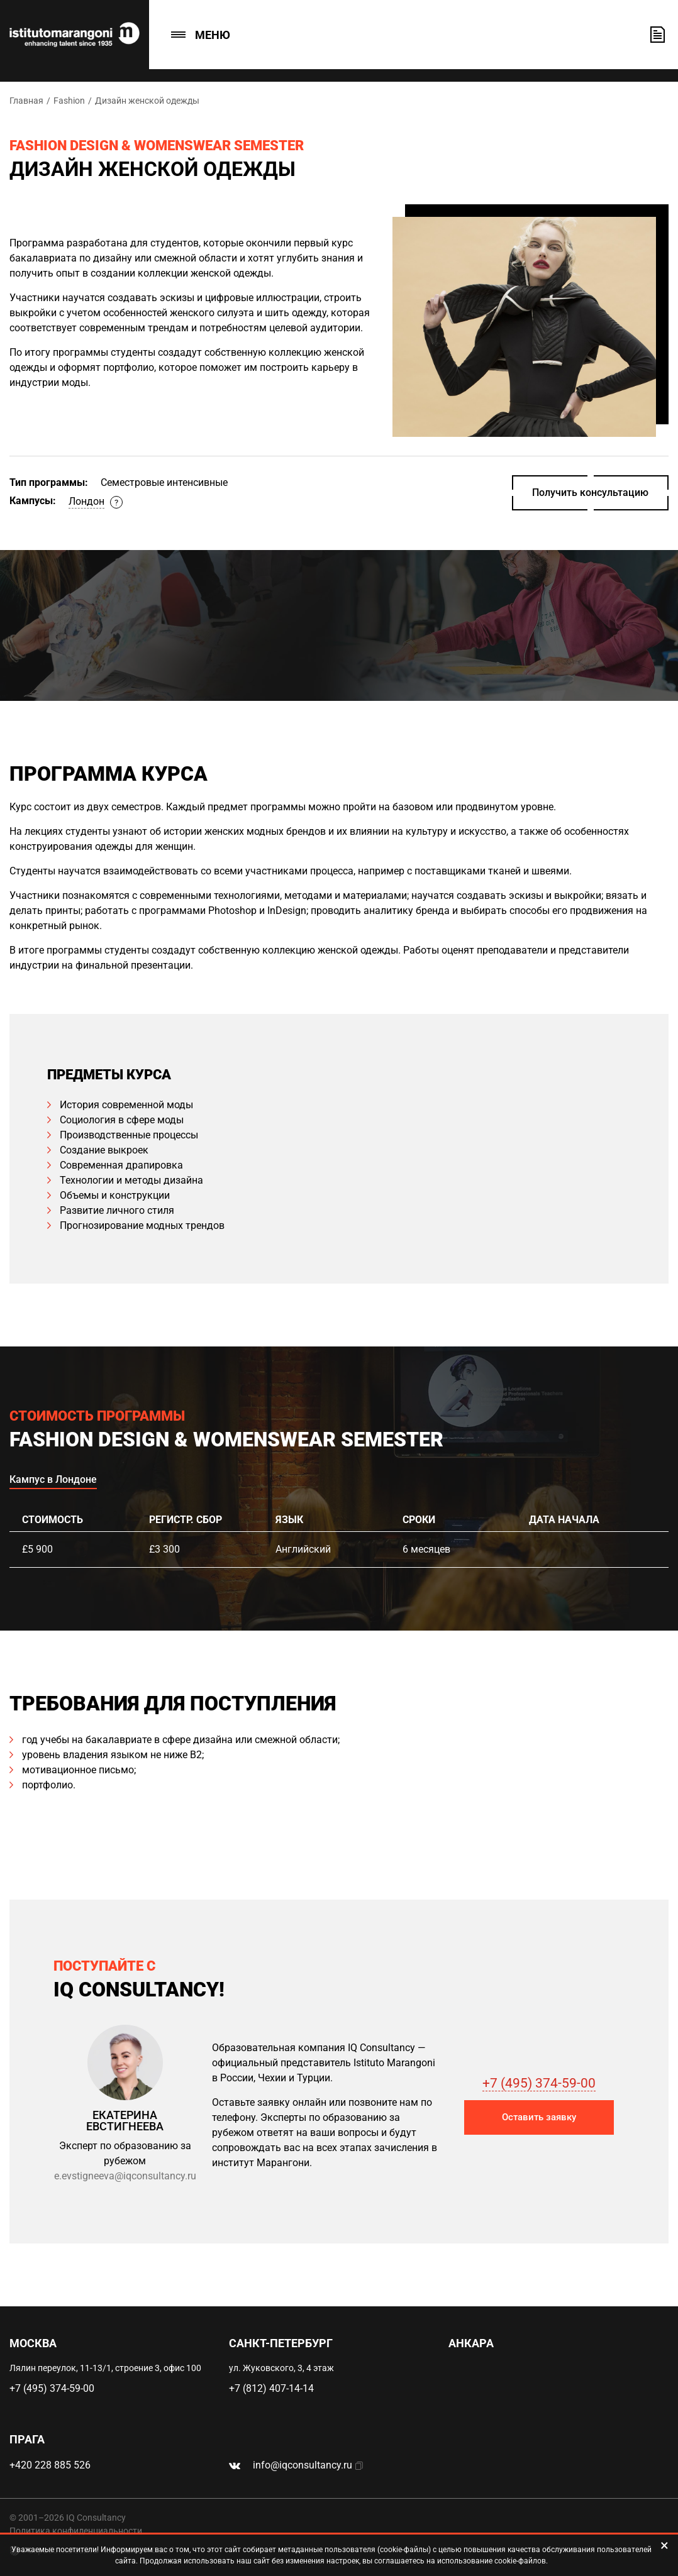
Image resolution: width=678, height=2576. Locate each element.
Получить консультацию (590, 492)
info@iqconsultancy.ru (302, 2465)
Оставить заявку (657, 34)
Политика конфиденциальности (75, 2531)
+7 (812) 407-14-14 (271, 2388)
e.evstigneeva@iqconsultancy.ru (125, 2176)
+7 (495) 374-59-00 (539, 2083)
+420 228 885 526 (50, 2465)
